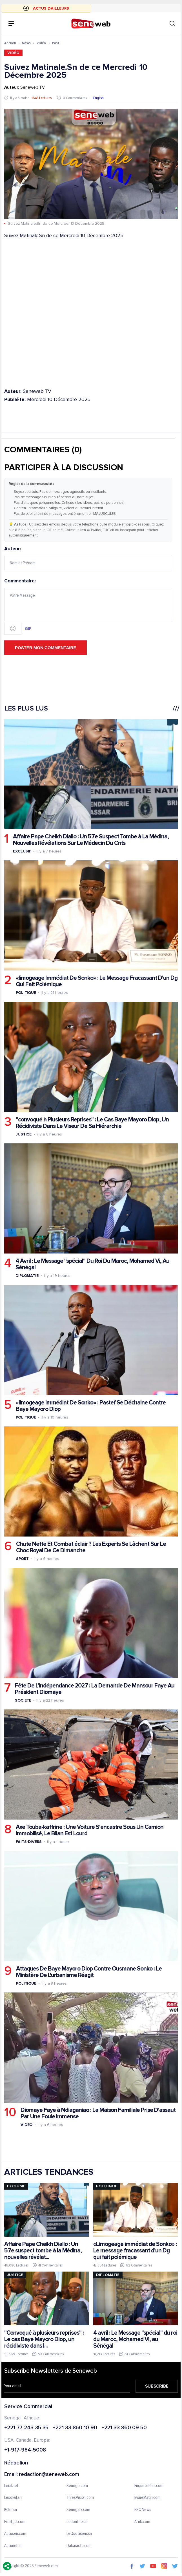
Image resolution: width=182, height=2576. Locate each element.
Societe (23, 1700)
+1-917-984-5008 (25, 2450)
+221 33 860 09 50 (124, 2428)
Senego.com (77, 2485)
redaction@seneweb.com (49, 2475)
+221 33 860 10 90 (75, 2428)
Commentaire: (88, 606)
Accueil (10, 43)
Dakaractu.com (79, 2545)
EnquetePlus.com (149, 2485)
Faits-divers (29, 1842)
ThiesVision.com (80, 2497)
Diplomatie (27, 1275)
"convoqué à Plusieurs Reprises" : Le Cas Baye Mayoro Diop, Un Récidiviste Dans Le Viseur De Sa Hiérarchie (92, 1122)
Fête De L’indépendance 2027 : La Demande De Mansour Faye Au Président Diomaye (94, 1688)
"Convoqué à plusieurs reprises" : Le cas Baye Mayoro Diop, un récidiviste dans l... (44, 2339)
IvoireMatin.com (147, 2497)
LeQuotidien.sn (79, 2533)
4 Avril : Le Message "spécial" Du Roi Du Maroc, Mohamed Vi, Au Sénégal (92, 1264)
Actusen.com (15, 2533)
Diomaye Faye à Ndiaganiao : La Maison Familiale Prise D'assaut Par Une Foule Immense (98, 2113)
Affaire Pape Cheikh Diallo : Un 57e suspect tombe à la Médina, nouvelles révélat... (43, 2250)
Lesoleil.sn (13, 2497)
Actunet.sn (13, 2545)
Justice (24, 1134)
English (98, 97)
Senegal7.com (78, 2509)
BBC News (142, 2509)
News (26, 43)
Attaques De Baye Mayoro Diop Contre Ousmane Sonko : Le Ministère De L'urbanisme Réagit (89, 1971)
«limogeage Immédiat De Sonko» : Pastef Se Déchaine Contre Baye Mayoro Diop (91, 1405)
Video (27, 2125)
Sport (22, 1559)
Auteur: (88, 558)
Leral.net (11, 2485)
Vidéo (41, 43)
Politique (26, 992)
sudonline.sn (76, 2521)
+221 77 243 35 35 (26, 2428)
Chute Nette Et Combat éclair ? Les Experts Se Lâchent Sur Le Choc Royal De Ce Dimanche (91, 1547)
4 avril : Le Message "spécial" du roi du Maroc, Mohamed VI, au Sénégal (135, 2339)
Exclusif (22, 851)
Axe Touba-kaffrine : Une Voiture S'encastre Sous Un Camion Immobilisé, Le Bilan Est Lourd (89, 1830)
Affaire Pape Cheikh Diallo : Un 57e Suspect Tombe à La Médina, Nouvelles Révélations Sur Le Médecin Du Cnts (91, 839)
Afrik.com (142, 2521)
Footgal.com (14, 2521)
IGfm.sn (10, 2509)
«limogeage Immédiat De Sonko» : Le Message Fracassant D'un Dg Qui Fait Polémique (96, 981)
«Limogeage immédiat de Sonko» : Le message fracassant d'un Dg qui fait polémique (135, 2250)
